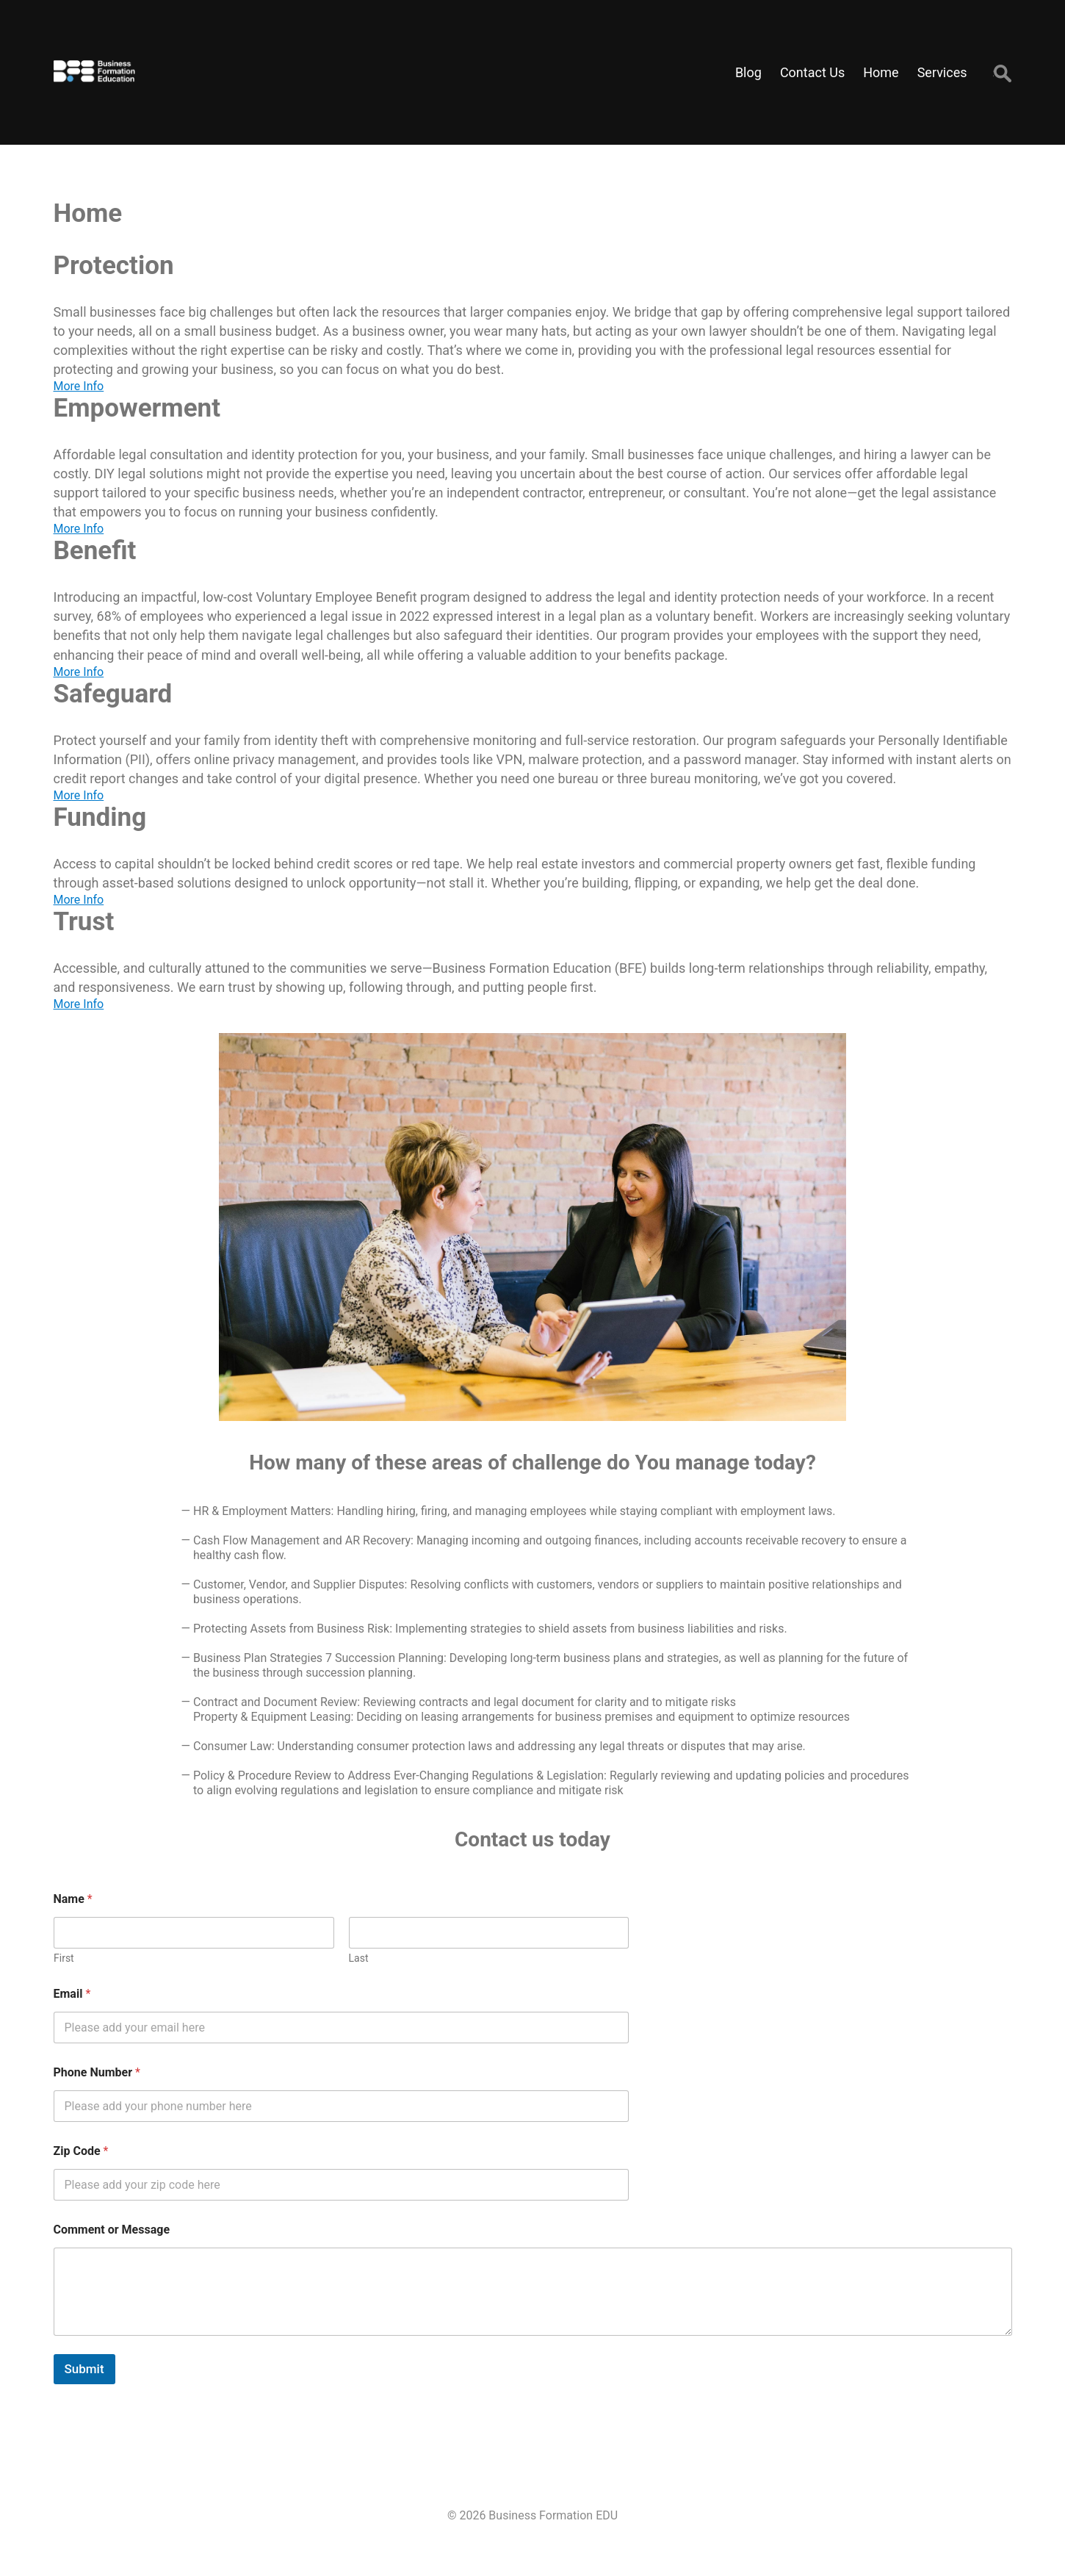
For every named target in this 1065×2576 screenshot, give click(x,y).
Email (72, 1994)
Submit (84, 2368)
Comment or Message (112, 2230)
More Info (79, 386)
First (64, 1958)
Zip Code (81, 2151)
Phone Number (97, 2072)
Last (358, 1958)
